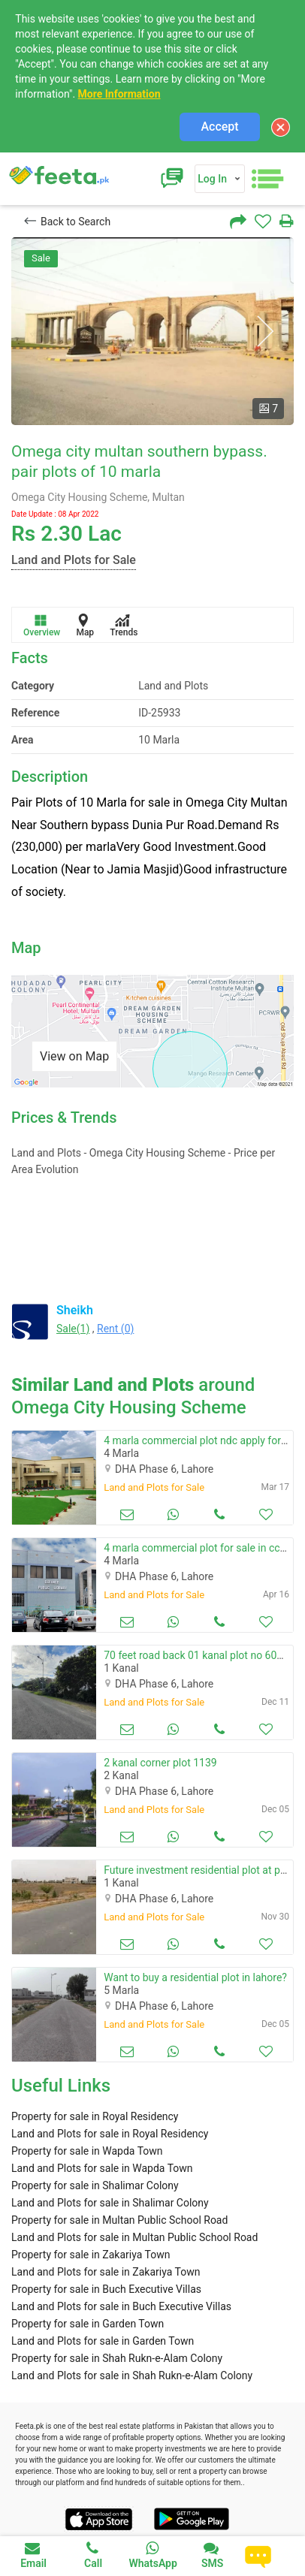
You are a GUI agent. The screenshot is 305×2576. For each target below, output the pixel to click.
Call (93, 2555)
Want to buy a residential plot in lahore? (195, 1977)
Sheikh (74, 1310)
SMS (212, 2555)
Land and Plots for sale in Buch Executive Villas (121, 2306)
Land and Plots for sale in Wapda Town (102, 2168)
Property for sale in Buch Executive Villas (106, 2289)
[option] (152, 331)
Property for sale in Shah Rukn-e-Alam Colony (116, 2358)
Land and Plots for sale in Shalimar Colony (110, 2203)
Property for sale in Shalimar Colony (95, 2185)
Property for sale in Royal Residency (95, 2116)
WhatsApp (152, 2555)
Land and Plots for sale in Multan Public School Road (134, 2237)
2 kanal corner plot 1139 (160, 1763)
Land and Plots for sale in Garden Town (102, 2341)
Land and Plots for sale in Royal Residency (110, 2134)
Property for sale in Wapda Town (87, 2151)
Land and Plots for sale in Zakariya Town (105, 2272)
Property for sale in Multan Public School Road (119, 2220)
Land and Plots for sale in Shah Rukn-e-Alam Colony (131, 2375)
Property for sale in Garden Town (87, 2324)
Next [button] (265, 331)
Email (33, 2555)
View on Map (74, 1056)
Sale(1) (72, 1329)
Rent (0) (115, 1329)
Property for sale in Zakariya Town (90, 2255)
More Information (119, 94)
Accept (219, 126)
